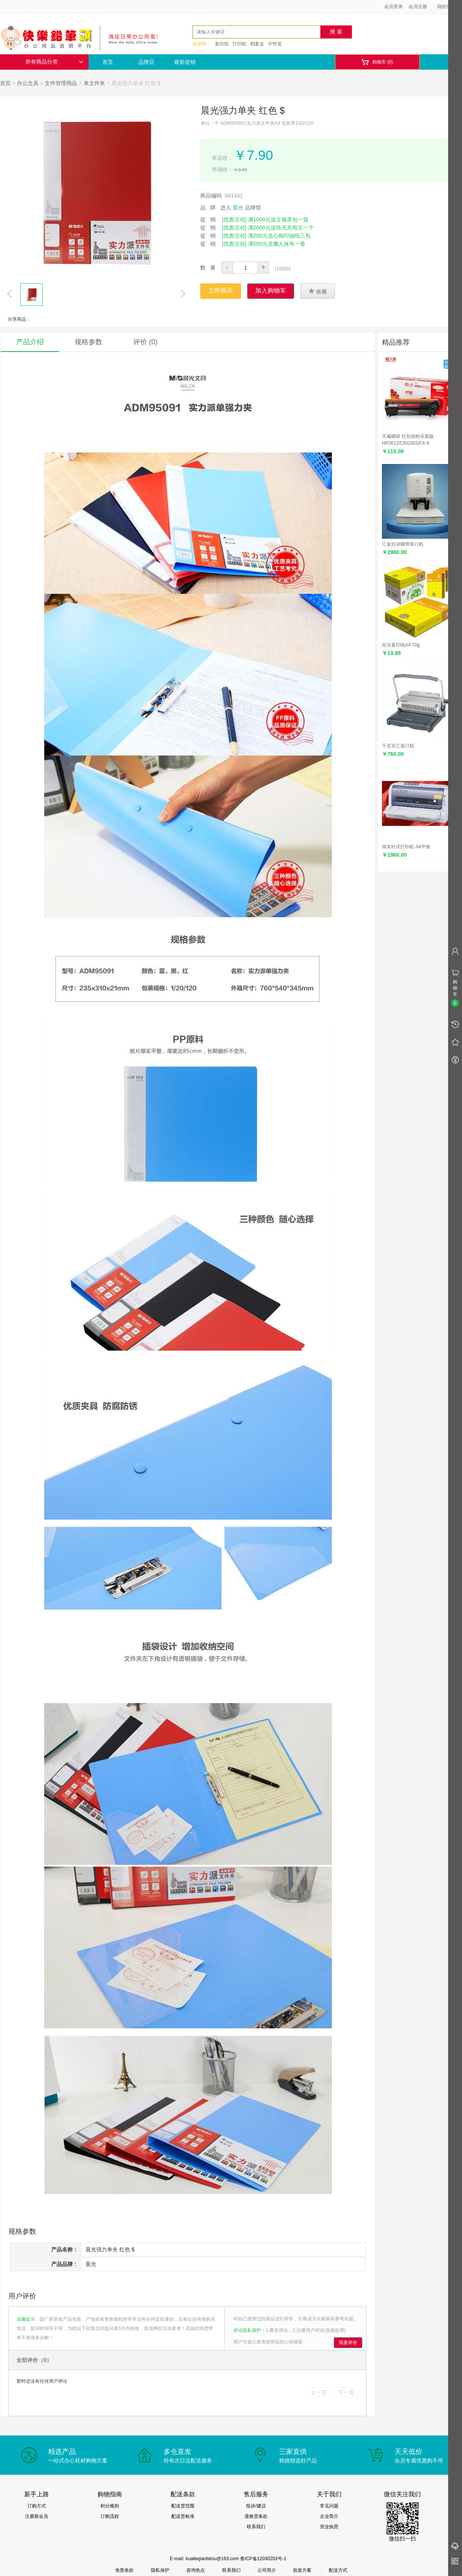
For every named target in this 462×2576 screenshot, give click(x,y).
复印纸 (222, 44)
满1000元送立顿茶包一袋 (278, 219)
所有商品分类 (54, 62)
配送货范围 (182, 2506)
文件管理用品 (61, 83)
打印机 (239, 44)
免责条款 (124, 2570)
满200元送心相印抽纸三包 (279, 236)
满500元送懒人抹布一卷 (276, 244)
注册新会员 (36, 2516)
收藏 (317, 291)
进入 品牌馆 (240, 207)
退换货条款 (256, 2516)
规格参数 (88, 342)
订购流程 (109, 2516)
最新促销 (185, 62)
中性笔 (275, 44)
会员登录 (393, 6)
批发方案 (302, 2570)
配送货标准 (182, 2516)
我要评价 (348, 2342)
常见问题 (329, 2506)
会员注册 (417, 6)
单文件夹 (94, 83)
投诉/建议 (256, 2506)
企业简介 (329, 2516)
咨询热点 (195, 2570)
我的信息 (449, 6)
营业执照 (329, 2526)
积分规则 (109, 2506)
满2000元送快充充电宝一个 (281, 227)
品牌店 (146, 62)
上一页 (318, 2392)
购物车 (377, 62)
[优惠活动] (234, 219)
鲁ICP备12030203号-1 (263, 2558)
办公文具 (27, 83)
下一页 (346, 2392)
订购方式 (36, 2506)
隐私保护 (160, 2570)
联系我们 (256, 2526)
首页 (107, 62)
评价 (145, 342)
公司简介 (267, 2570)
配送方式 (338, 2570)
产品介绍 (30, 342)
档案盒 (257, 44)
